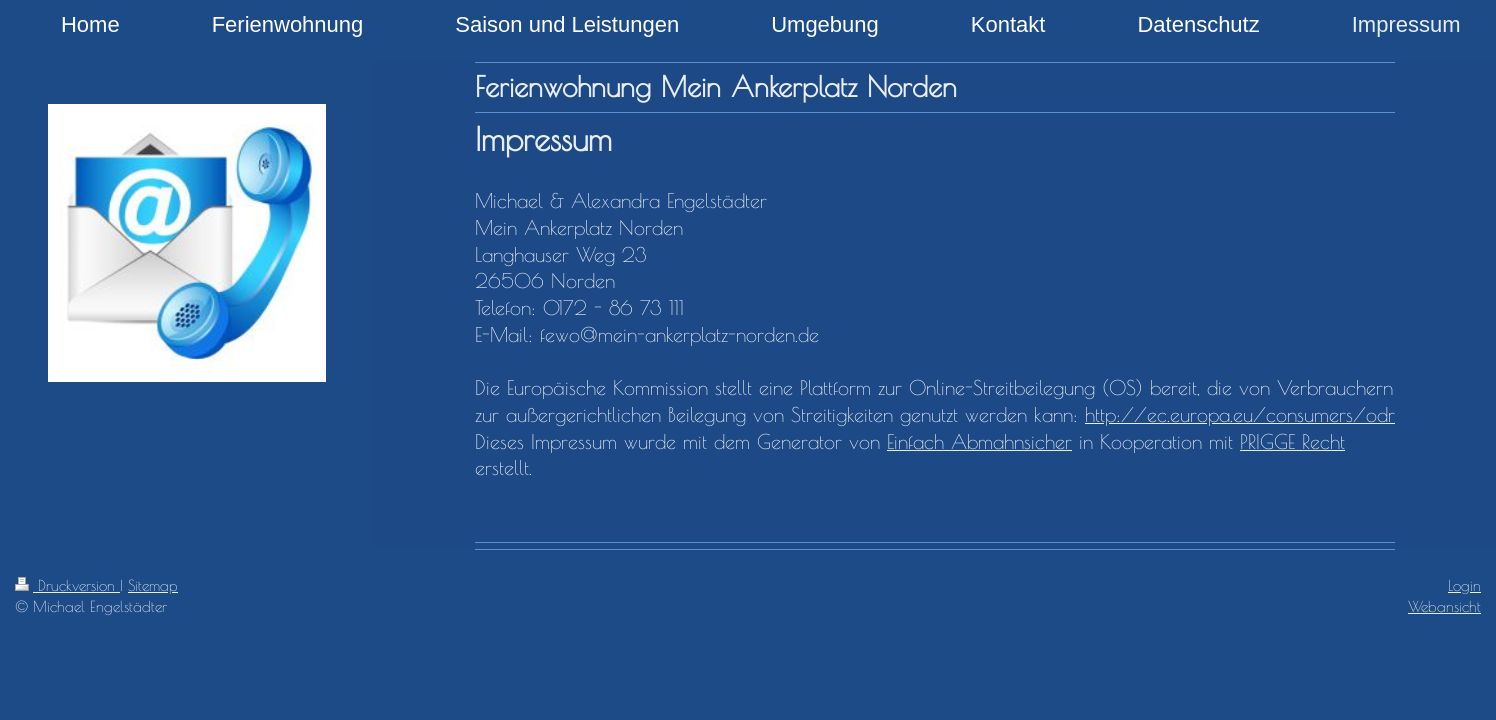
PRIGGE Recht (1292, 441)
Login (1464, 585)
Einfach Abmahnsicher (979, 441)
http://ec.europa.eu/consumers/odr (1240, 414)
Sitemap (153, 585)
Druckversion (67, 585)
